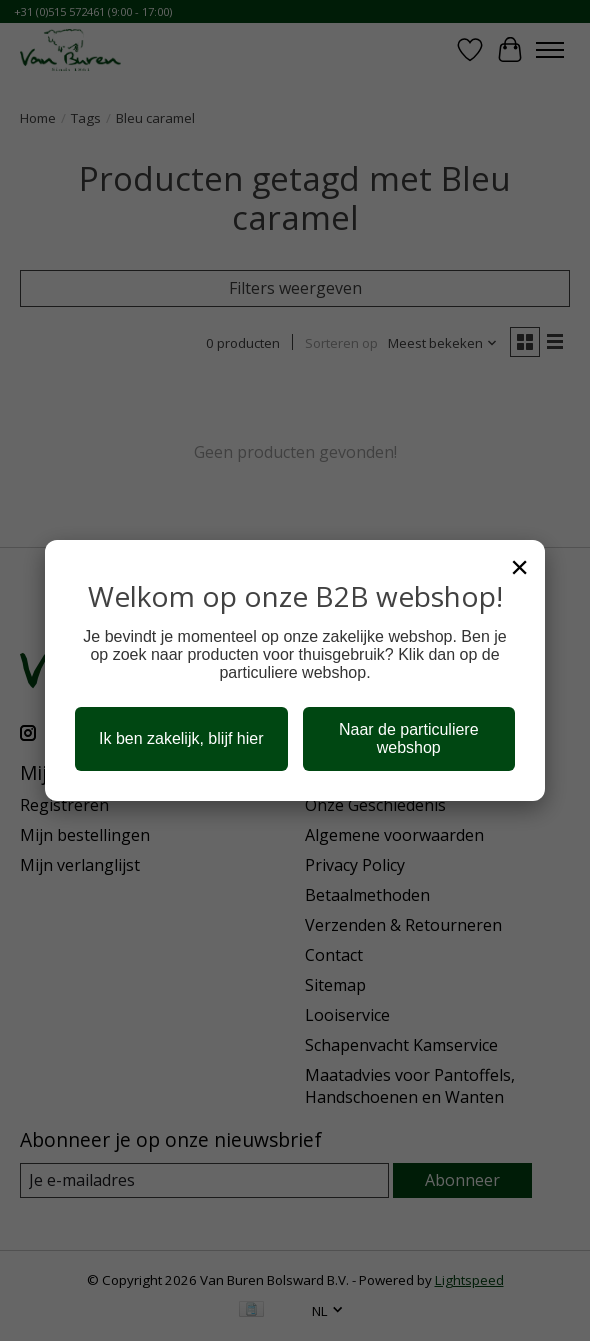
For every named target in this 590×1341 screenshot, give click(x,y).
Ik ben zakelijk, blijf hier (181, 738)
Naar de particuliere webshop (409, 738)
